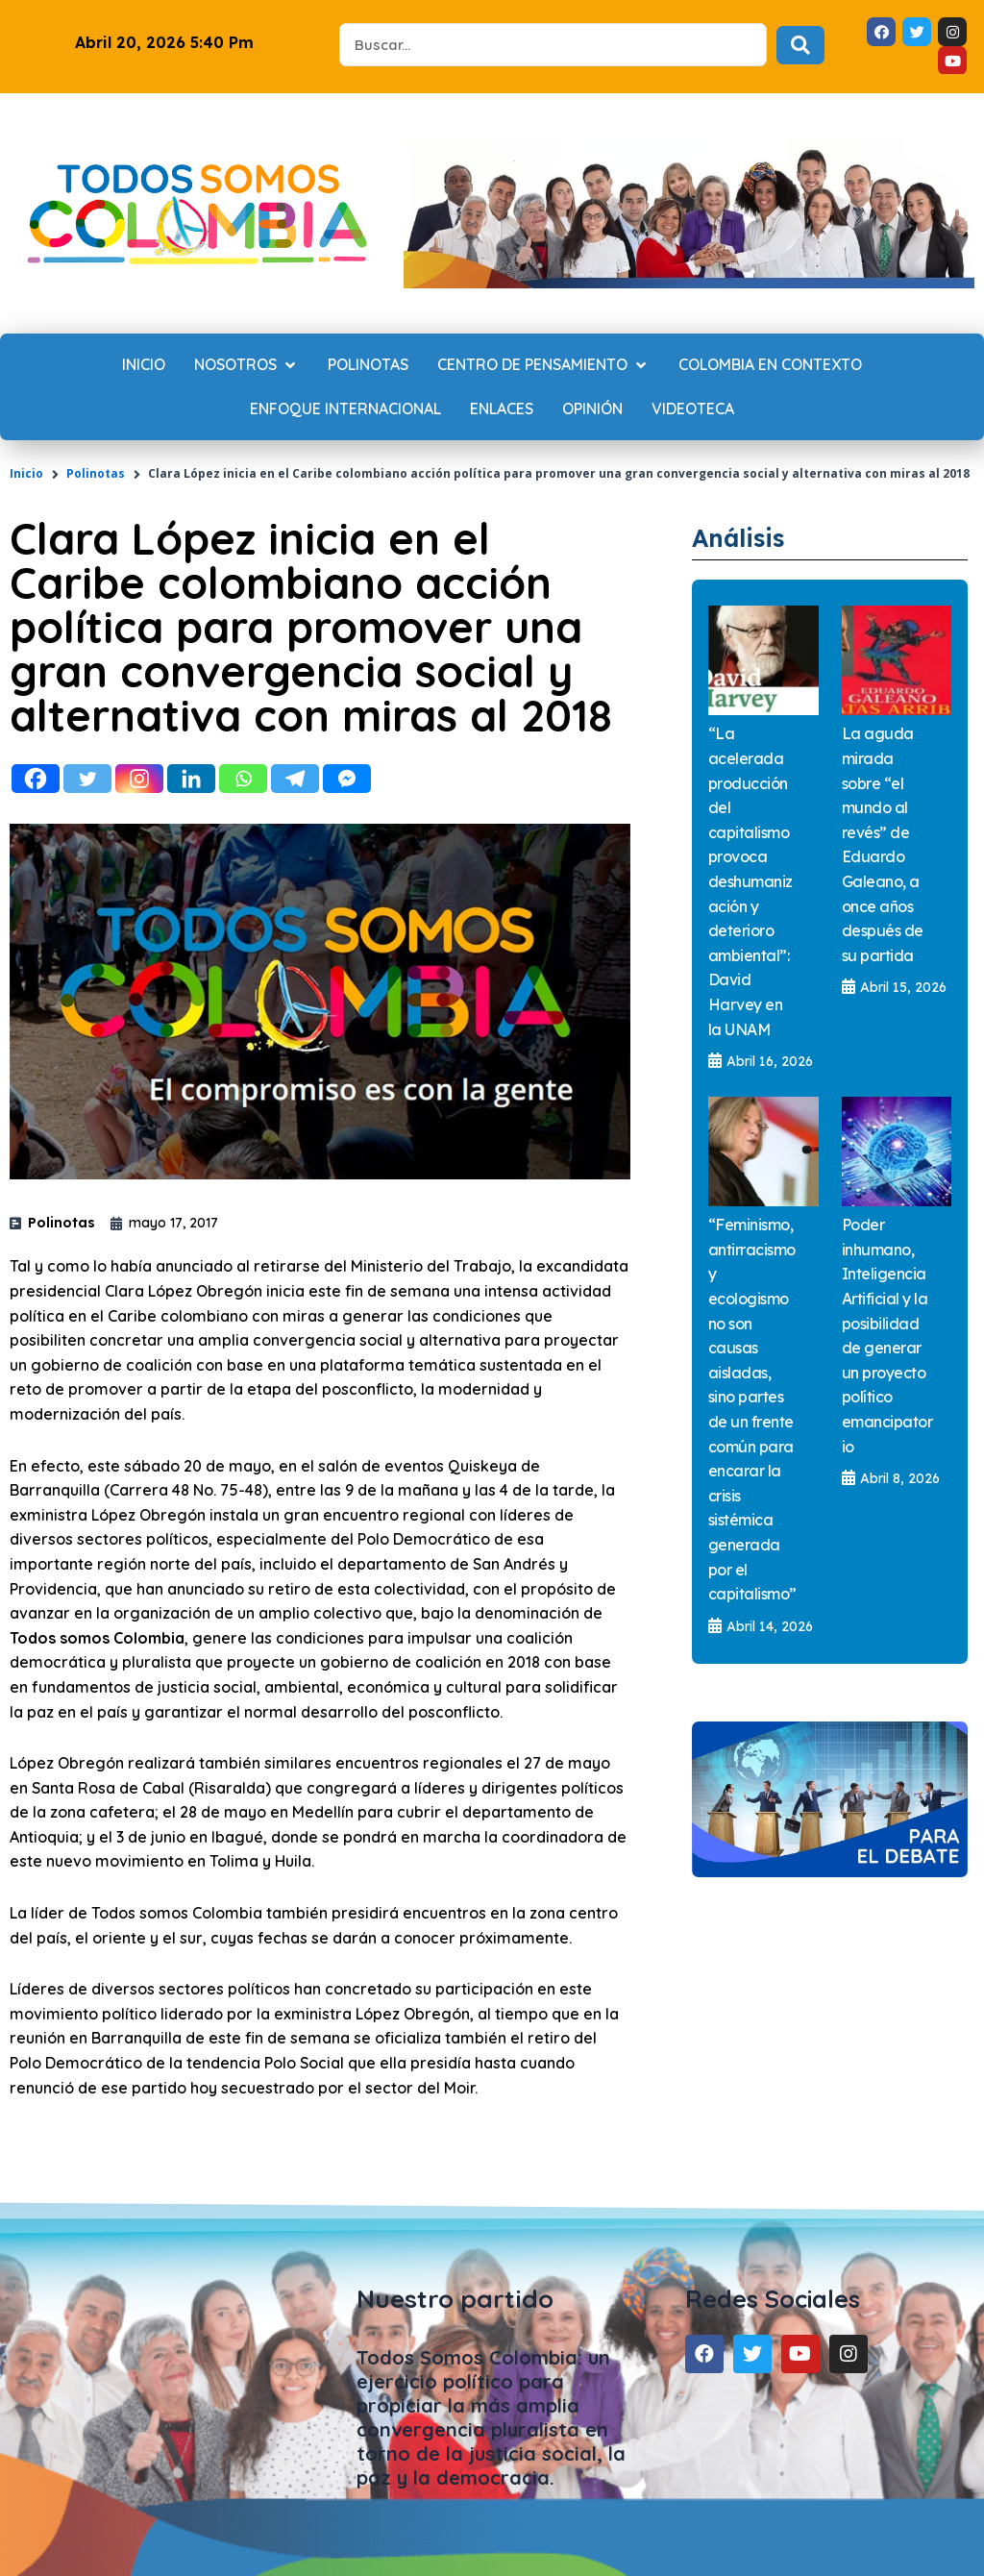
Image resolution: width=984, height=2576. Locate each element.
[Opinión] (592, 409)
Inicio (26, 473)
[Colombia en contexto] (770, 365)
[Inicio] (144, 365)
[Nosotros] (246, 365)
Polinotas (95, 473)
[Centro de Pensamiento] (543, 365)
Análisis (751, 535)
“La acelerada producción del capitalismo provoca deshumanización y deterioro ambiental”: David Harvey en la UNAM (750, 881)
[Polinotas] (368, 365)
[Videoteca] (693, 409)
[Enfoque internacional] (345, 409)
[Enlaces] (501, 409)
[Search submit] (800, 45)
